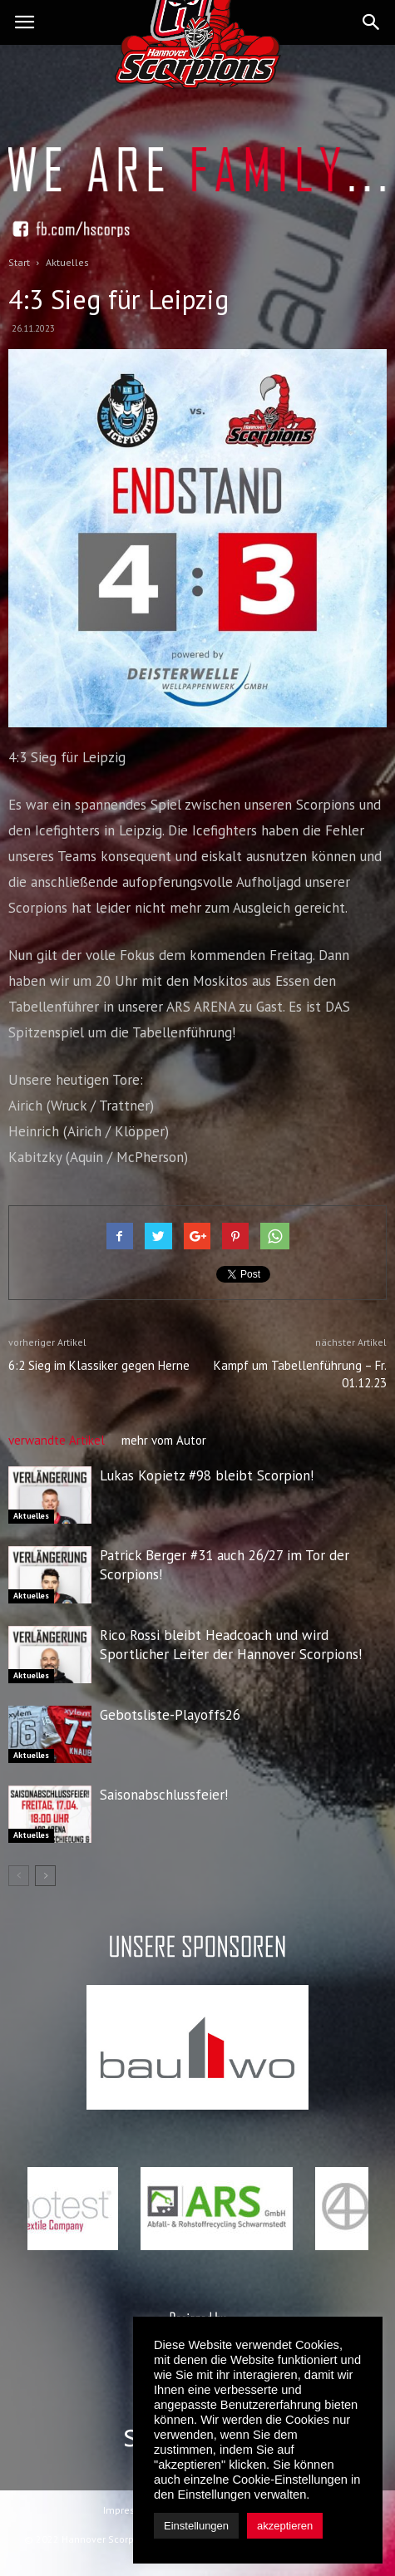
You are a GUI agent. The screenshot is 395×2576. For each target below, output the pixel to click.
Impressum (129, 2510)
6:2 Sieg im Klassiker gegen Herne (99, 1365)
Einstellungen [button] (196, 2525)
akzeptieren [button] (285, 2525)
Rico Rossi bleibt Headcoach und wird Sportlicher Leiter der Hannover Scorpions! (231, 1644)
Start (19, 262)
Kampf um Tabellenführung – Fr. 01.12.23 (300, 1374)
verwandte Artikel (56, 1440)
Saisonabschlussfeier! (164, 1794)
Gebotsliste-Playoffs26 (170, 1715)
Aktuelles (31, 1515)
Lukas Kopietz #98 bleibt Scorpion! (207, 1475)
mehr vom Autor (163, 1440)
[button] (371, 22)
